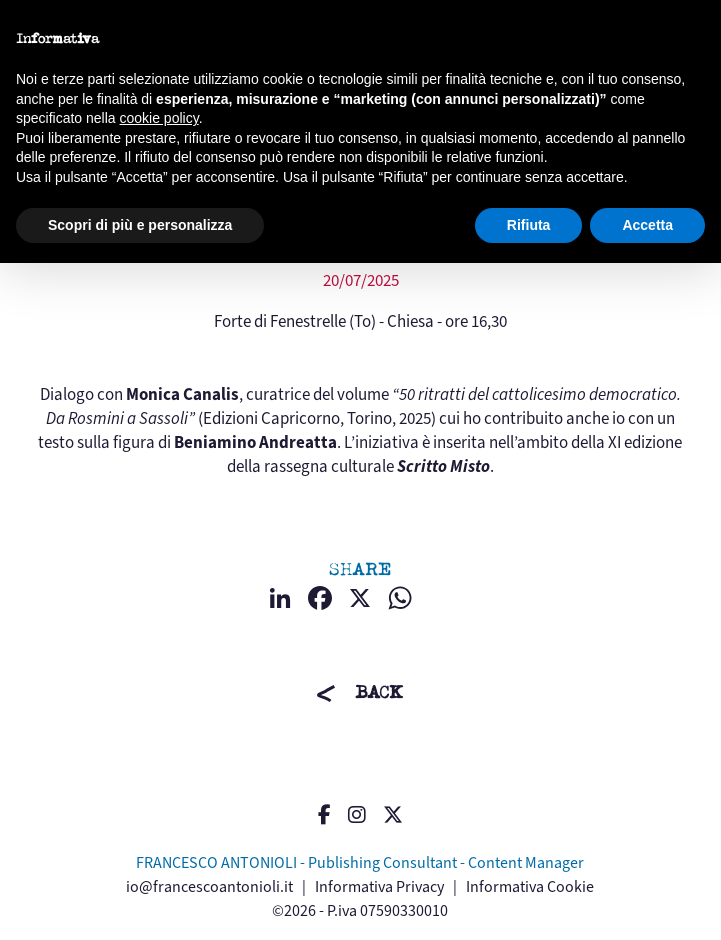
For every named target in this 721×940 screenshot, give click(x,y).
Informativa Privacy (379, 886)
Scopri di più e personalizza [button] (140, 225)
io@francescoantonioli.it (209, 886)
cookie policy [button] (159, 118)
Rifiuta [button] (529, 225)
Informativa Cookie (530, 886)
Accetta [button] (647, 225)
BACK (379, 692)
